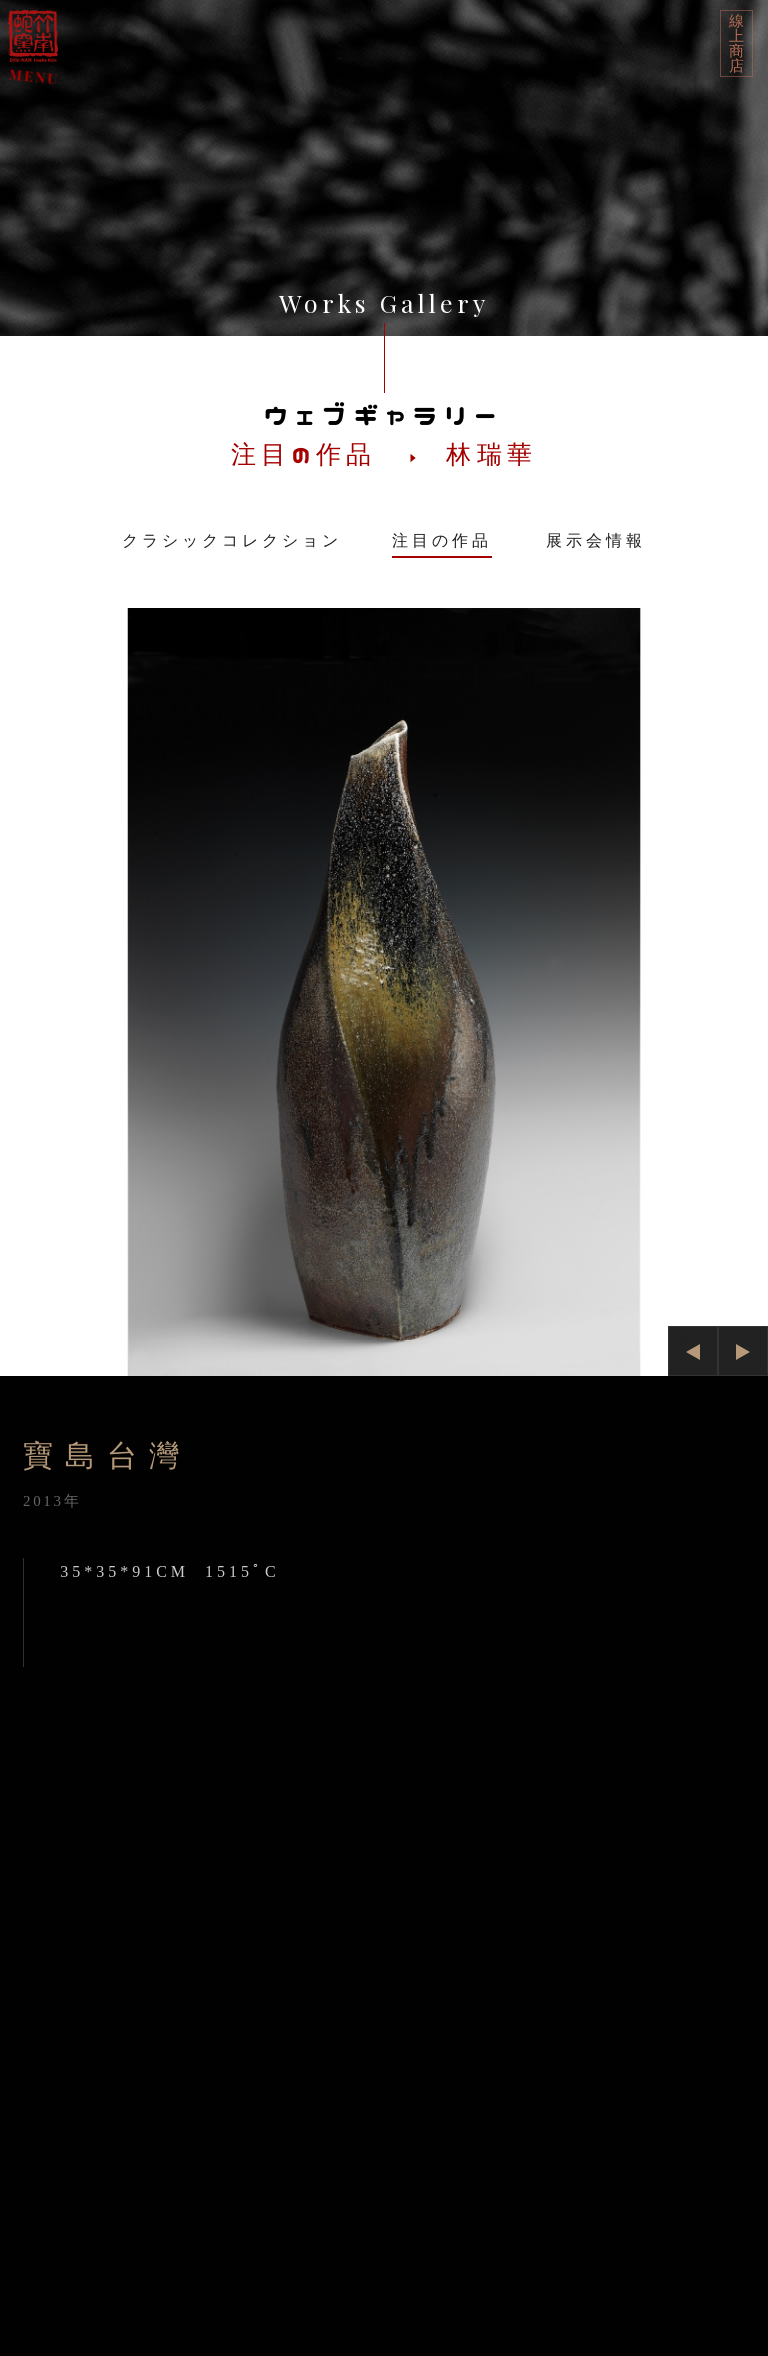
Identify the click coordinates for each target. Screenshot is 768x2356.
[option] (384, 992)
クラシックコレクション (232, 540)
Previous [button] (693, 1354)
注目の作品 (442, 540)
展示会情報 (596, 540)
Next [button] (742, 1351)
